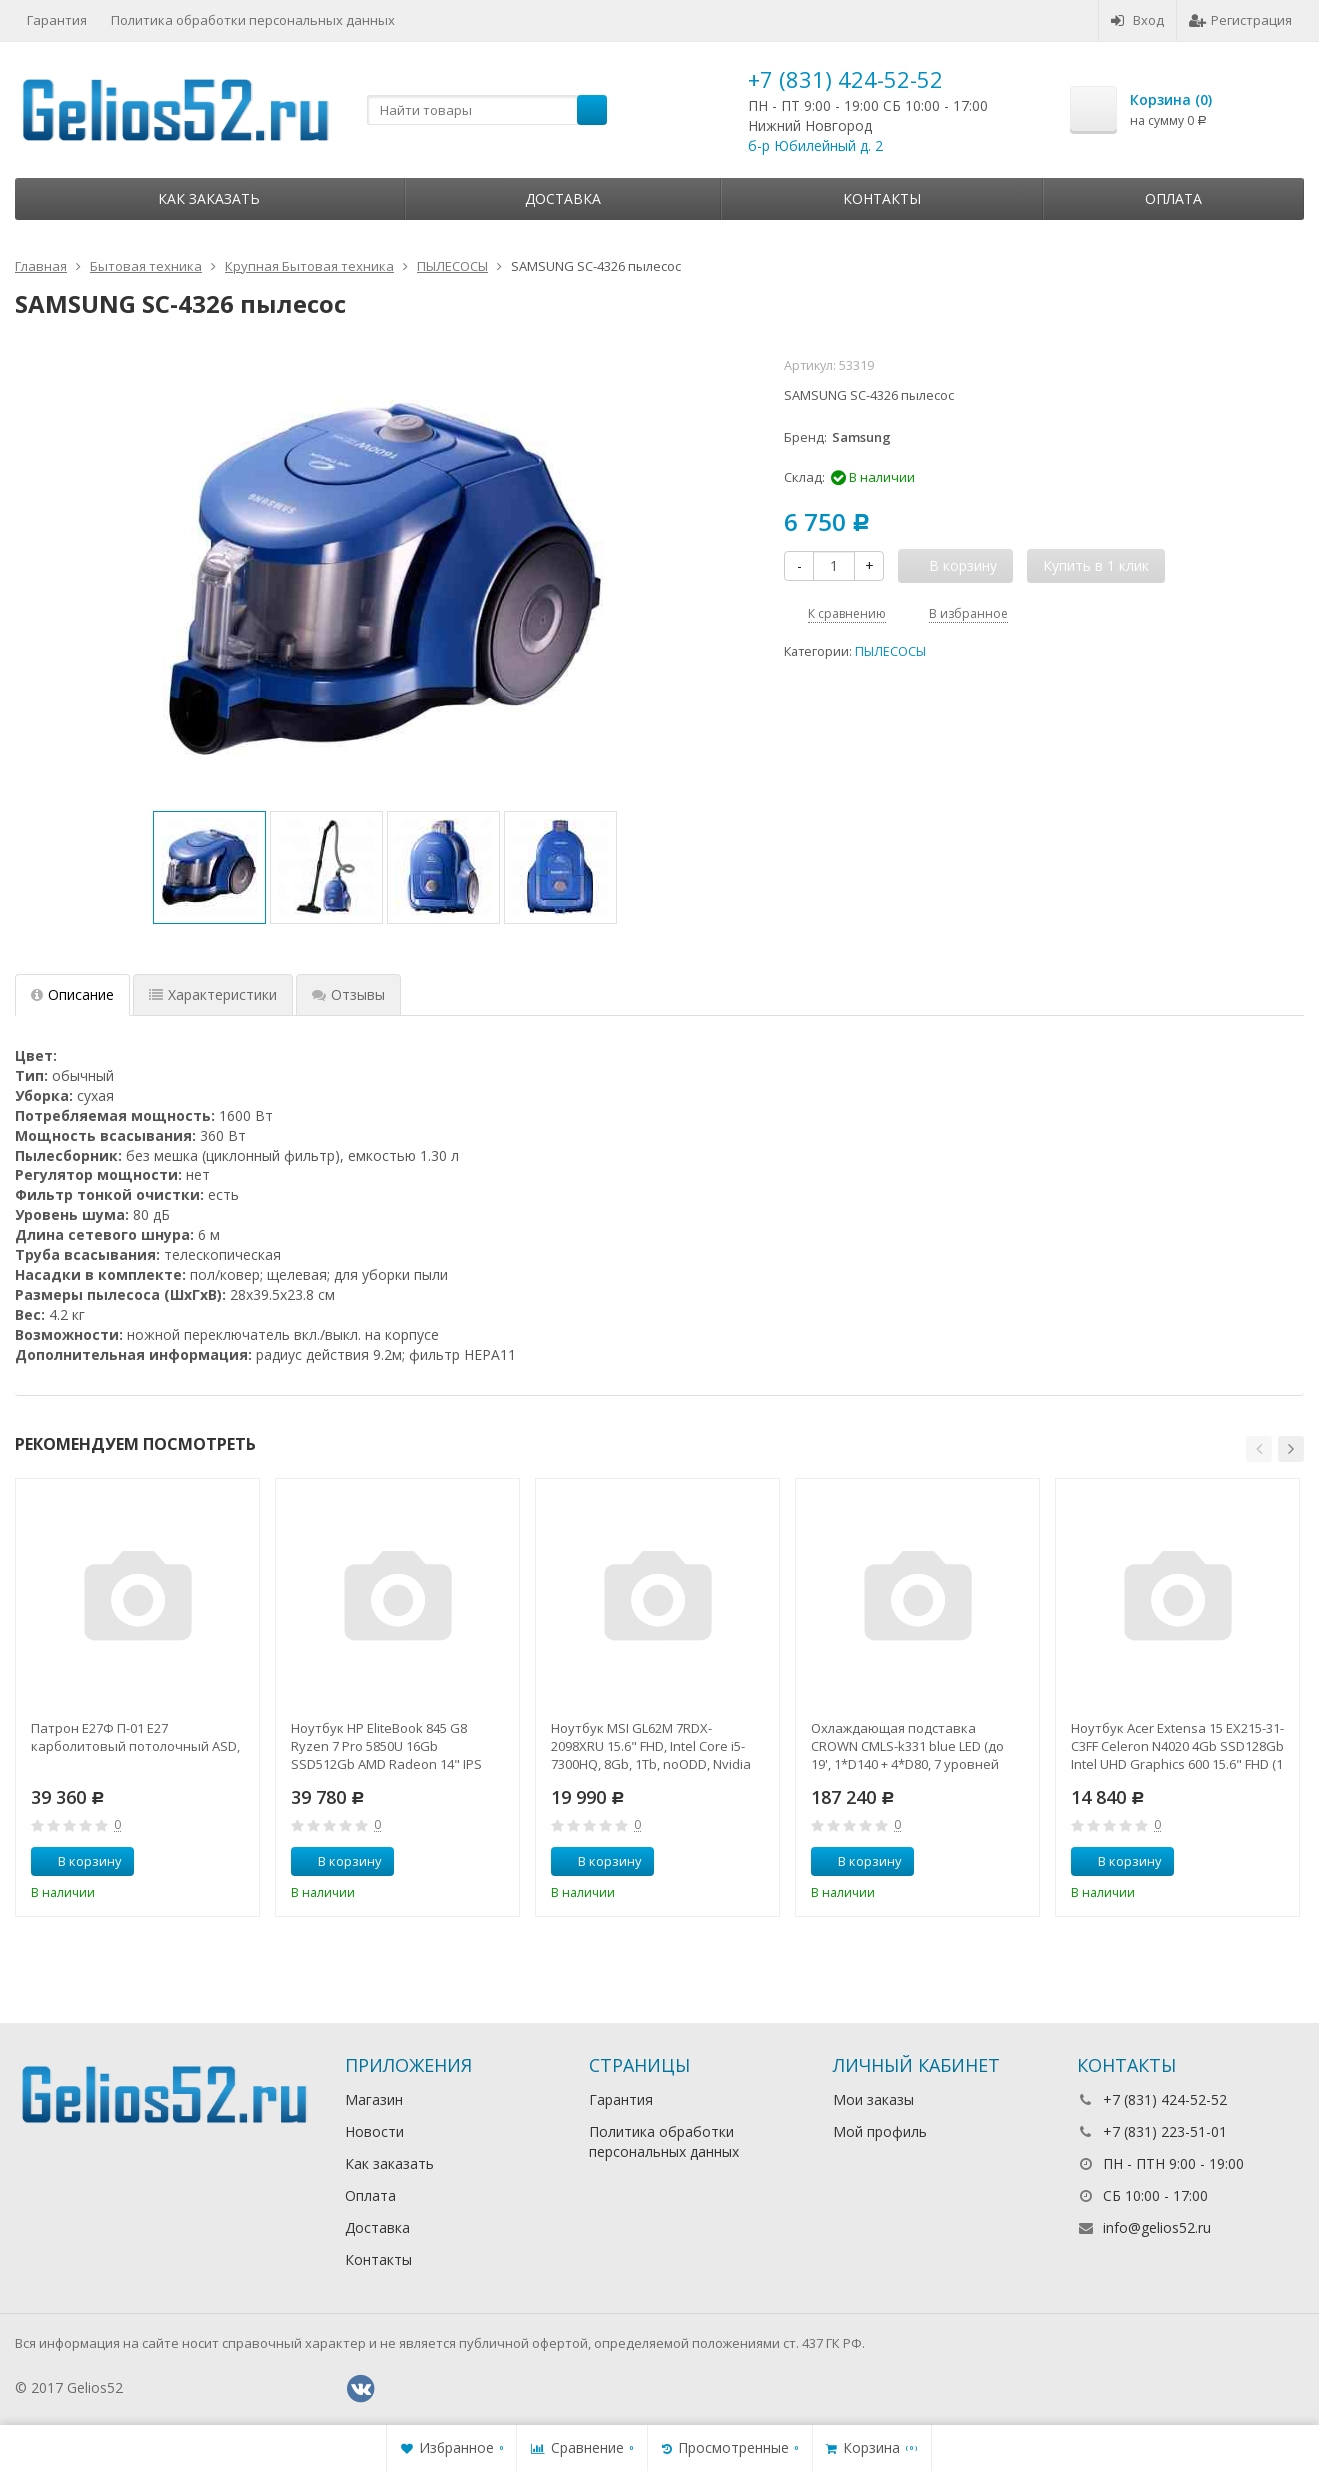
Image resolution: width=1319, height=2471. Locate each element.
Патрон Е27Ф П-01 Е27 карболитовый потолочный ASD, (135, 1737)
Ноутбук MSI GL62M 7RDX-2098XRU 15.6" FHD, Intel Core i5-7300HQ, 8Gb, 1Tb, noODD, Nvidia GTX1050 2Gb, (651, 1746)
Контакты (882, 198)
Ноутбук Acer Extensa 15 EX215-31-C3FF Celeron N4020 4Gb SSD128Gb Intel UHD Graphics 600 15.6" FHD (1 (1177, 1746)
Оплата (1173, 198)
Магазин (374, 2099)
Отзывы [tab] (348, 994)
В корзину (79, 1861)
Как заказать (209, 198)
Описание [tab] (72, 994)
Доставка (563, 198)
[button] (1259, 1449)
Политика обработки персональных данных (253, 20)
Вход (1137, 20)
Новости (374, 2131)
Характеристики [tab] (213, 994)
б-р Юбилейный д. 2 (815, 145)
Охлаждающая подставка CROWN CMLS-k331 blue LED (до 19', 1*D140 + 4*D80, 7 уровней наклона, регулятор (907, 1746)
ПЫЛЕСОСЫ (890, 651)
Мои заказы (873, 2099)
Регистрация (1240, 20)
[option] (209, 867)
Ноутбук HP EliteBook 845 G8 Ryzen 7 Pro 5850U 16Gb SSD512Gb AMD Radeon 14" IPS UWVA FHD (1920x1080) (386, 1746)
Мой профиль (880, 2131)
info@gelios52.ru (1157, 2227)
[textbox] (487, 110)
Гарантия (57, 20)
